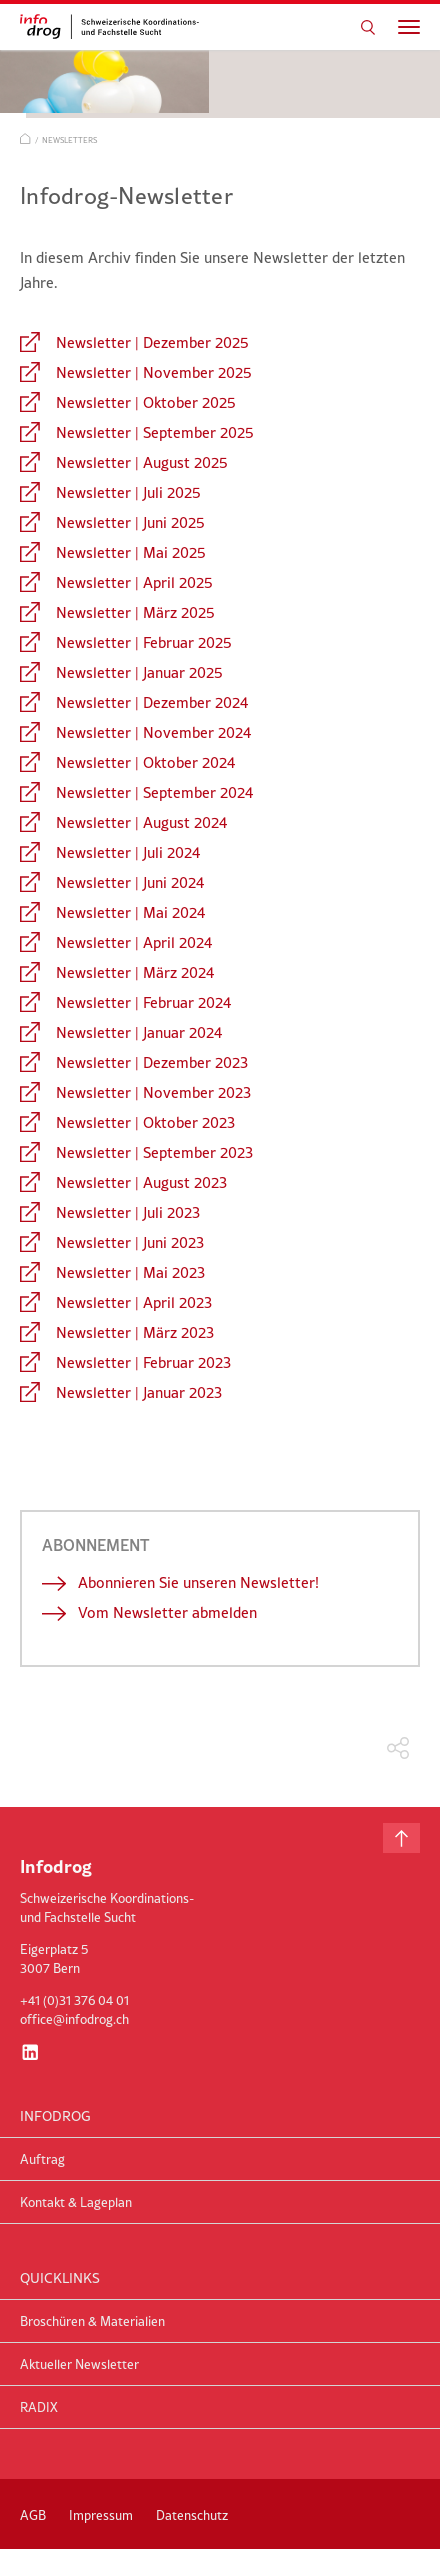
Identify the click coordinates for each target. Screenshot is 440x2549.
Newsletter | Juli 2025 (128, 492)
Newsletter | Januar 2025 (139, 672)
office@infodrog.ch (74, 2019)
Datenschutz (192, 2515)
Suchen (368, 27)
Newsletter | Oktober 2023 (145, 1122)
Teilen (398, 1748)
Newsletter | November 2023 (153, 1092)
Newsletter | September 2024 (154, 792)
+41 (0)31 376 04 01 (74, 2000)
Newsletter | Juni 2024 (130, 882)
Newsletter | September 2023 (154, 1152)
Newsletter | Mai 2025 (131, 552)
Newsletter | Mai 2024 (130, 912)
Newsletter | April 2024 (134, 942)
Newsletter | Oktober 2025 (146, 402)
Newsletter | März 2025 (135, 612)
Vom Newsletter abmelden (167, 1612)
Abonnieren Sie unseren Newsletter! (198, 1582)
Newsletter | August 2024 (141, 822)
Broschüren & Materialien (92, 2321)
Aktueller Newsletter (79, 2364)
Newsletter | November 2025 (154, 372)
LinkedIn (30, 2052)
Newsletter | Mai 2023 (130, 1272)
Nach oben (401, 1838)
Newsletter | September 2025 (155, 432)
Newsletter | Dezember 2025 (152, 342)
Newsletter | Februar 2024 (143, 1002)
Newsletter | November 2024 (153, 732)
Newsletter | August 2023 (141, 1182)
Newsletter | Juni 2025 (130, 522)
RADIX (39, 2407)
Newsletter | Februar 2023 (143, 1362)
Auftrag (42, 2159)
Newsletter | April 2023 (134, 1302)
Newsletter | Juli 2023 (128, 1212)
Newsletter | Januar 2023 (139, 1392)
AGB (33, 2515)
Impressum (101, 2515)
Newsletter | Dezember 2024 (152, 702)
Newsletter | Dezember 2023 (152, 1062)
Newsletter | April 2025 (134, 582)
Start (25, 138)
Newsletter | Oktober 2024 (145, 762)
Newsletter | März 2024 (135, 972)
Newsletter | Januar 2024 (139, 1032)
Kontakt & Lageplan (76, 2202)
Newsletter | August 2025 (142, 462)
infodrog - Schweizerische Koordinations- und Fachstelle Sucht (115, 26)
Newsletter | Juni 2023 (130, 1242)
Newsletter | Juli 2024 (128, 852)
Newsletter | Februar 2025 (144, 642)
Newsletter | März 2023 (135, 1332)
